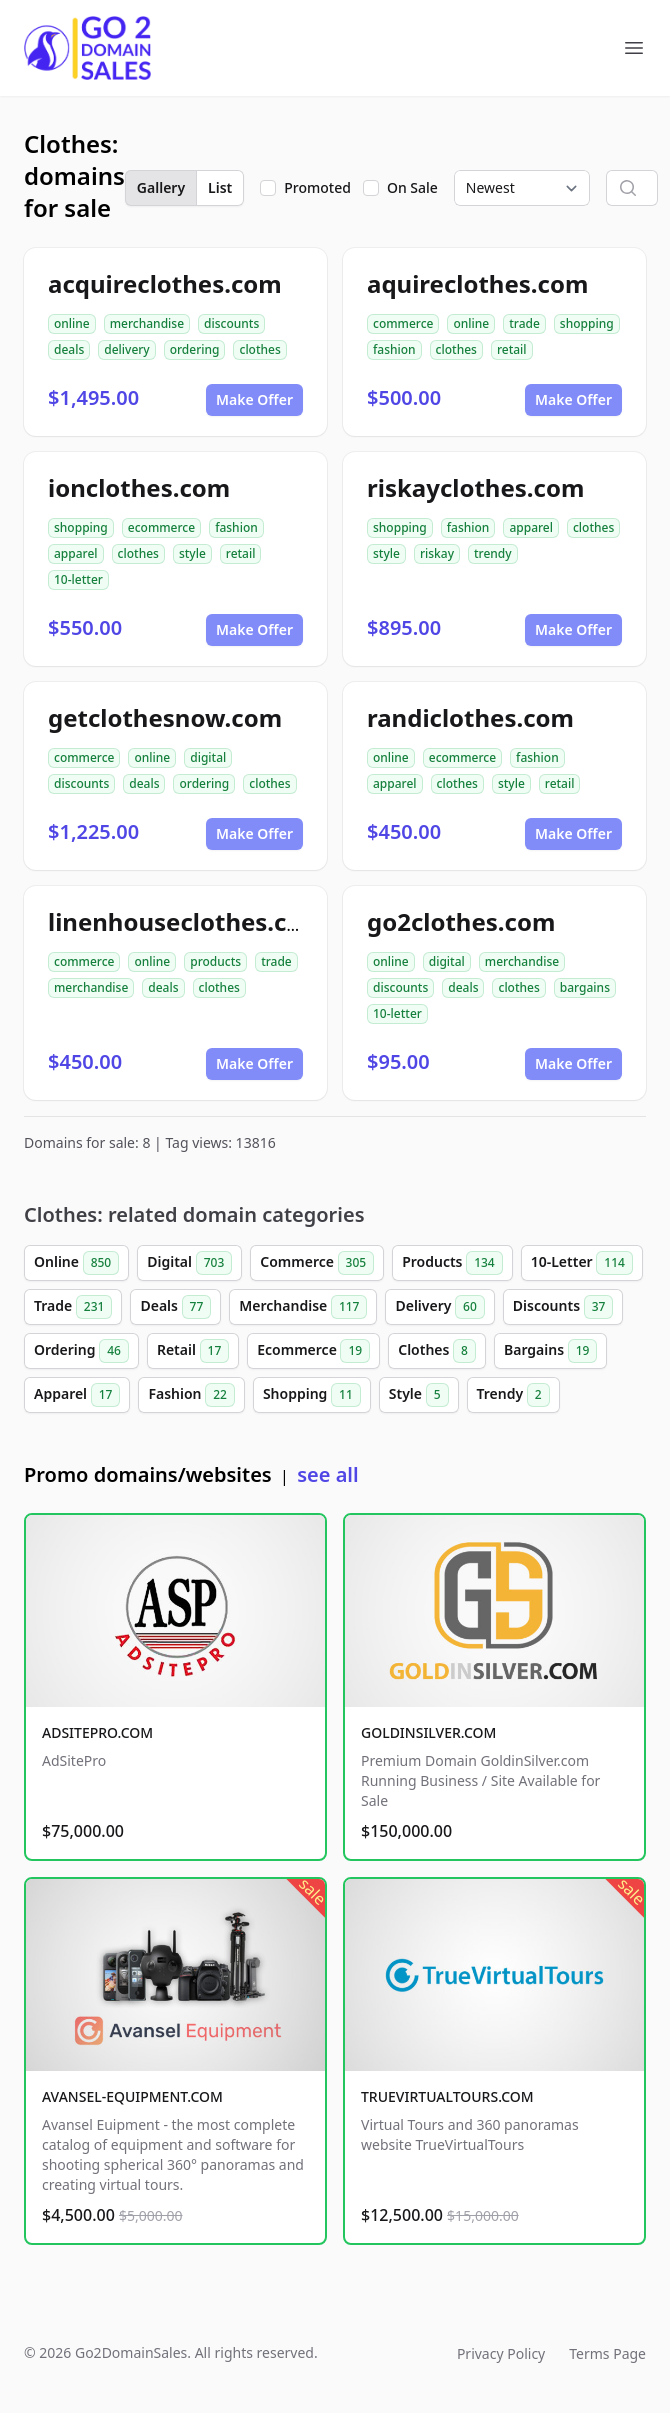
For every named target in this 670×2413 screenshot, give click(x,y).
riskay (437, 553)
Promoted (317, 187)
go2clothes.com (461, 921)
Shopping (312, 1395)
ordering (195, 349)
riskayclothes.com (475, 487)
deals (69, 349)
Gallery (161, 187)
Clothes (437, 1351)
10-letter (78, 579)
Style (419, 1395)
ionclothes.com (139, 487)
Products (452, 1263)
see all (327, 1474)
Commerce (317, 1263)
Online (76, 1263)
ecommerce (161, 527)
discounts (231, 323)
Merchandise (303, 1307)
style (192, 553)
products (215, 961)
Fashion (191, 1395)
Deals (175, 1307)
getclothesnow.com (165, 717)
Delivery (439, 1307)
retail (512, 349)
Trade (73, 1307)
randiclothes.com (470, 717)
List (220, 187)
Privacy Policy (501, 2353)
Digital (189, 1263)
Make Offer (254, 399)
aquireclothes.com (477, 283)
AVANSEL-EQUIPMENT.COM (132, 2096)
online (72, 323)
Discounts (563, 1307)
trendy (493, 553)
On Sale (412, 187)
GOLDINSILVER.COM (428, 1732)
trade (524, 323)
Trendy (513, 1395)
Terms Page (607, 2353)
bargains (585, 987)
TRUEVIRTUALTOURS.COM (447, 2096)
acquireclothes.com (165, 283)
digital (208, 757)
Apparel (77, 1395)
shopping (587, 323)
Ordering (81, 1351)
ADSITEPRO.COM (97, 1732)
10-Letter (582, 1263)
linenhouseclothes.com (186, 921)
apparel (76, 553)
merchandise (147, 323)
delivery (126, 349)
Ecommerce (313, 1351)
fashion (394, 349)
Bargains (550, 1351)
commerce (403, 323)
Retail (193, 1351)
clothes (259, 349)
